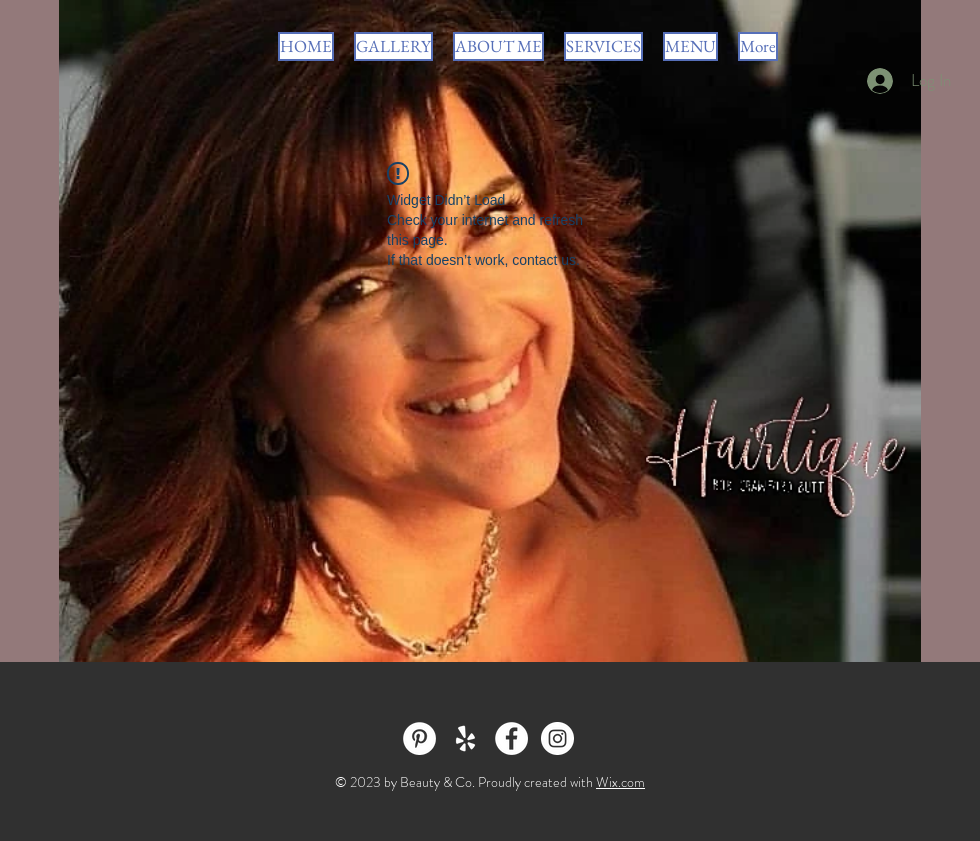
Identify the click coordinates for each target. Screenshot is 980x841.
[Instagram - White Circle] (557, 738)
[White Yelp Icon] (465, 738)
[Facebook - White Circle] (511, 738)
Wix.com (620, 782)
